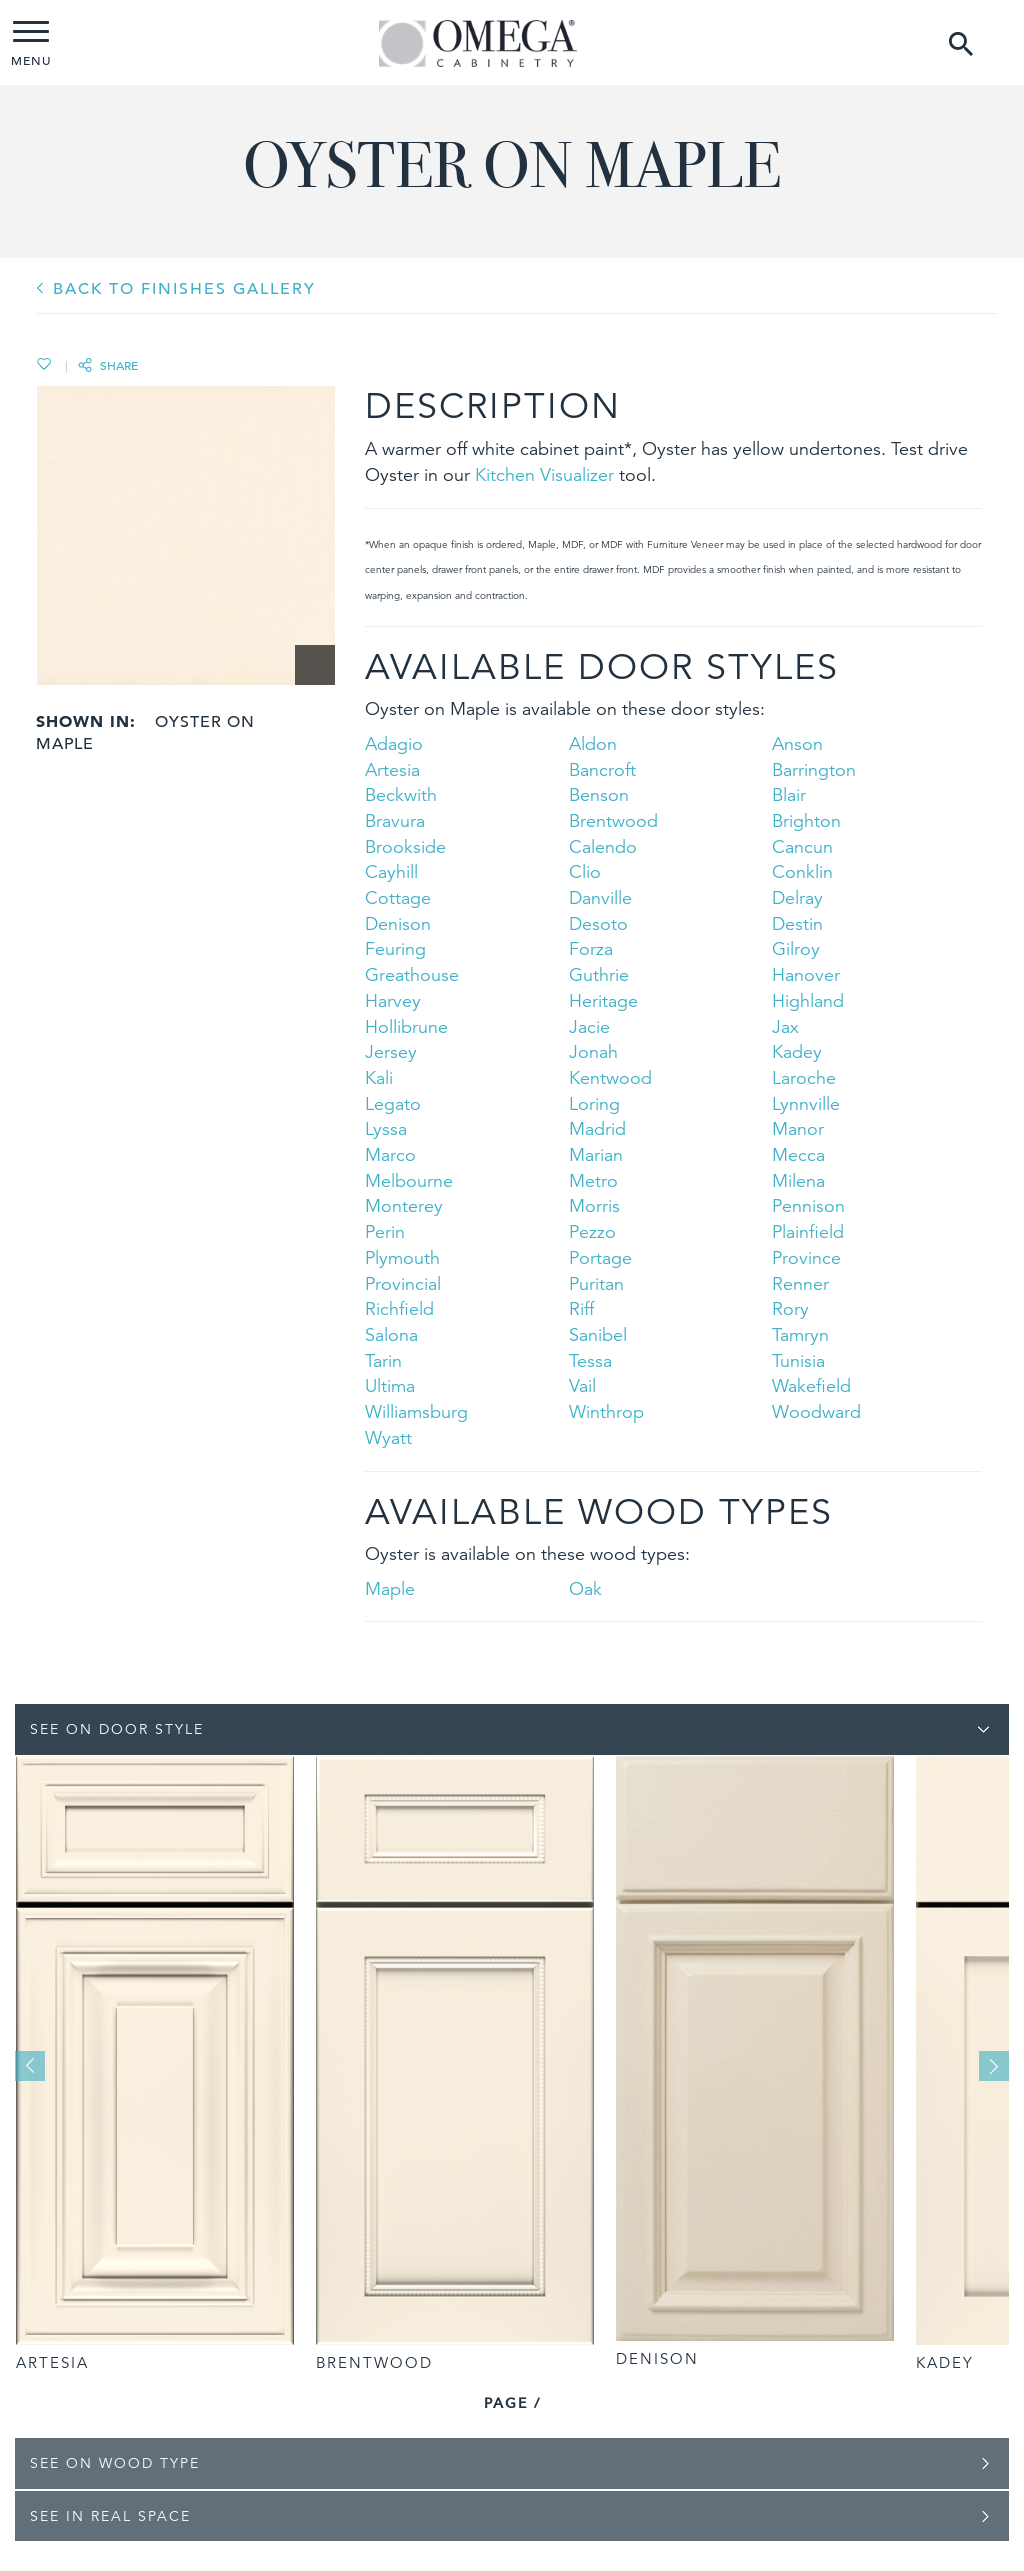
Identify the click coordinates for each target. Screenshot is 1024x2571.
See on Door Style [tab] (117, 1729)
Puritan (596, 1283)
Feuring (395, 948)
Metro (593, 1180)
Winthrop (606, 1411)
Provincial (403, 1283)
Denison (398, 923)
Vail (582, 1385)
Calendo (603, 846)
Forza (591, 948)
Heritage (603, 1000)
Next (994, 2066)
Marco (390, 1154)
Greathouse (412, 974)
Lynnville (806, 1103)
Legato (393, 1103)
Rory (790, 1308)
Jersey (391, 1051)
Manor (798, 1128)
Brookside (405, 846)
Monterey (404, 1205)
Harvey (393, 1000)
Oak (585, 1588)
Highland (808, 1000)
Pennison (808, 1205)
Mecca (798, 1154)
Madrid (597, 1128)
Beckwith (401, 794)
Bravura (395, 820)
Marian (596, 1154)
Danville (600, 897)
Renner (800, 1283)
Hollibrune (406, 1026)
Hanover (806, 974)
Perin (385, 1231)
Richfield (399, 1308)
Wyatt (388, 1437)
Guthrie (599, 974)
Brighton (806, 820)
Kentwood (610, 1077)
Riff (581, 1308)
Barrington (814, 769)
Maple (390, 1588)
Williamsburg (416, 1411)
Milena (798, 1180)
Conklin (802, 871)
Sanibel (598, 1334)
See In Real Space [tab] (110, 2516)
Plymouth (402, 1257)
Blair (789, 794)
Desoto (598, 923)
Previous (30, 2066)
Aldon (593, 743)
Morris (594, 1205)
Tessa (590, 1360)
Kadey (797, 1051)
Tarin (383, 1360)
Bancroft (602, 769)
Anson (797, 743)
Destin (797, 923)
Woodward (816, 1411)
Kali (379, 1077)
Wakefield (811, 1385)
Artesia (392, 769)
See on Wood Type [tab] (115, 2463)
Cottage (398, 897)
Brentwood (613, 820)
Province (806, 1257)
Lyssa (386, 1128)
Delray (797, 897)
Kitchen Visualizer (544, 474)
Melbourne (409, 1180)
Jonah (593, 1051)
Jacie (589, 1026)
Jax (785, 1026)
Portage (600, 1257)
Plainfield (808, 1231)
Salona (391, 1334)
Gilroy (796, 948)
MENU (31, 44)
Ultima (390, 1385)
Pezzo (592, 1231)
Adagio (394, 743)
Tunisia (798, 1360)
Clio (585, 871)
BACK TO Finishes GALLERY (184, 289)
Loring (594, 1103)
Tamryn (800, 1334)
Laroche (804, 1077)
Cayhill (391, 871)
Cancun (802, 846)
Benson (599, 794)
